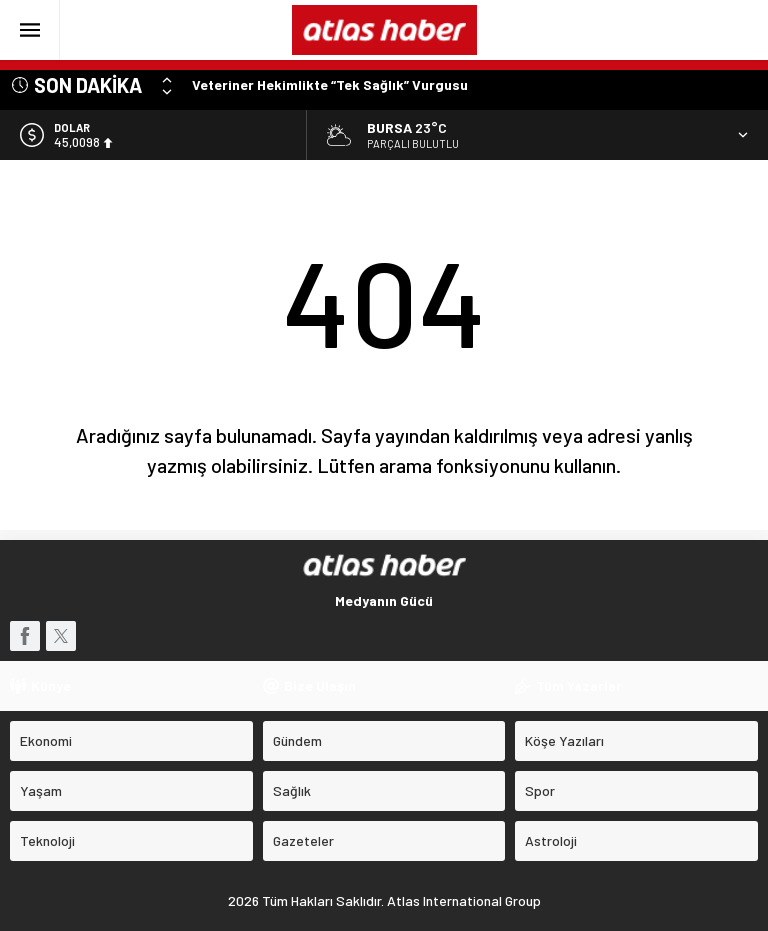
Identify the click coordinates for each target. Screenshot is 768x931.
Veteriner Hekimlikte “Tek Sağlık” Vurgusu (330, 84)
